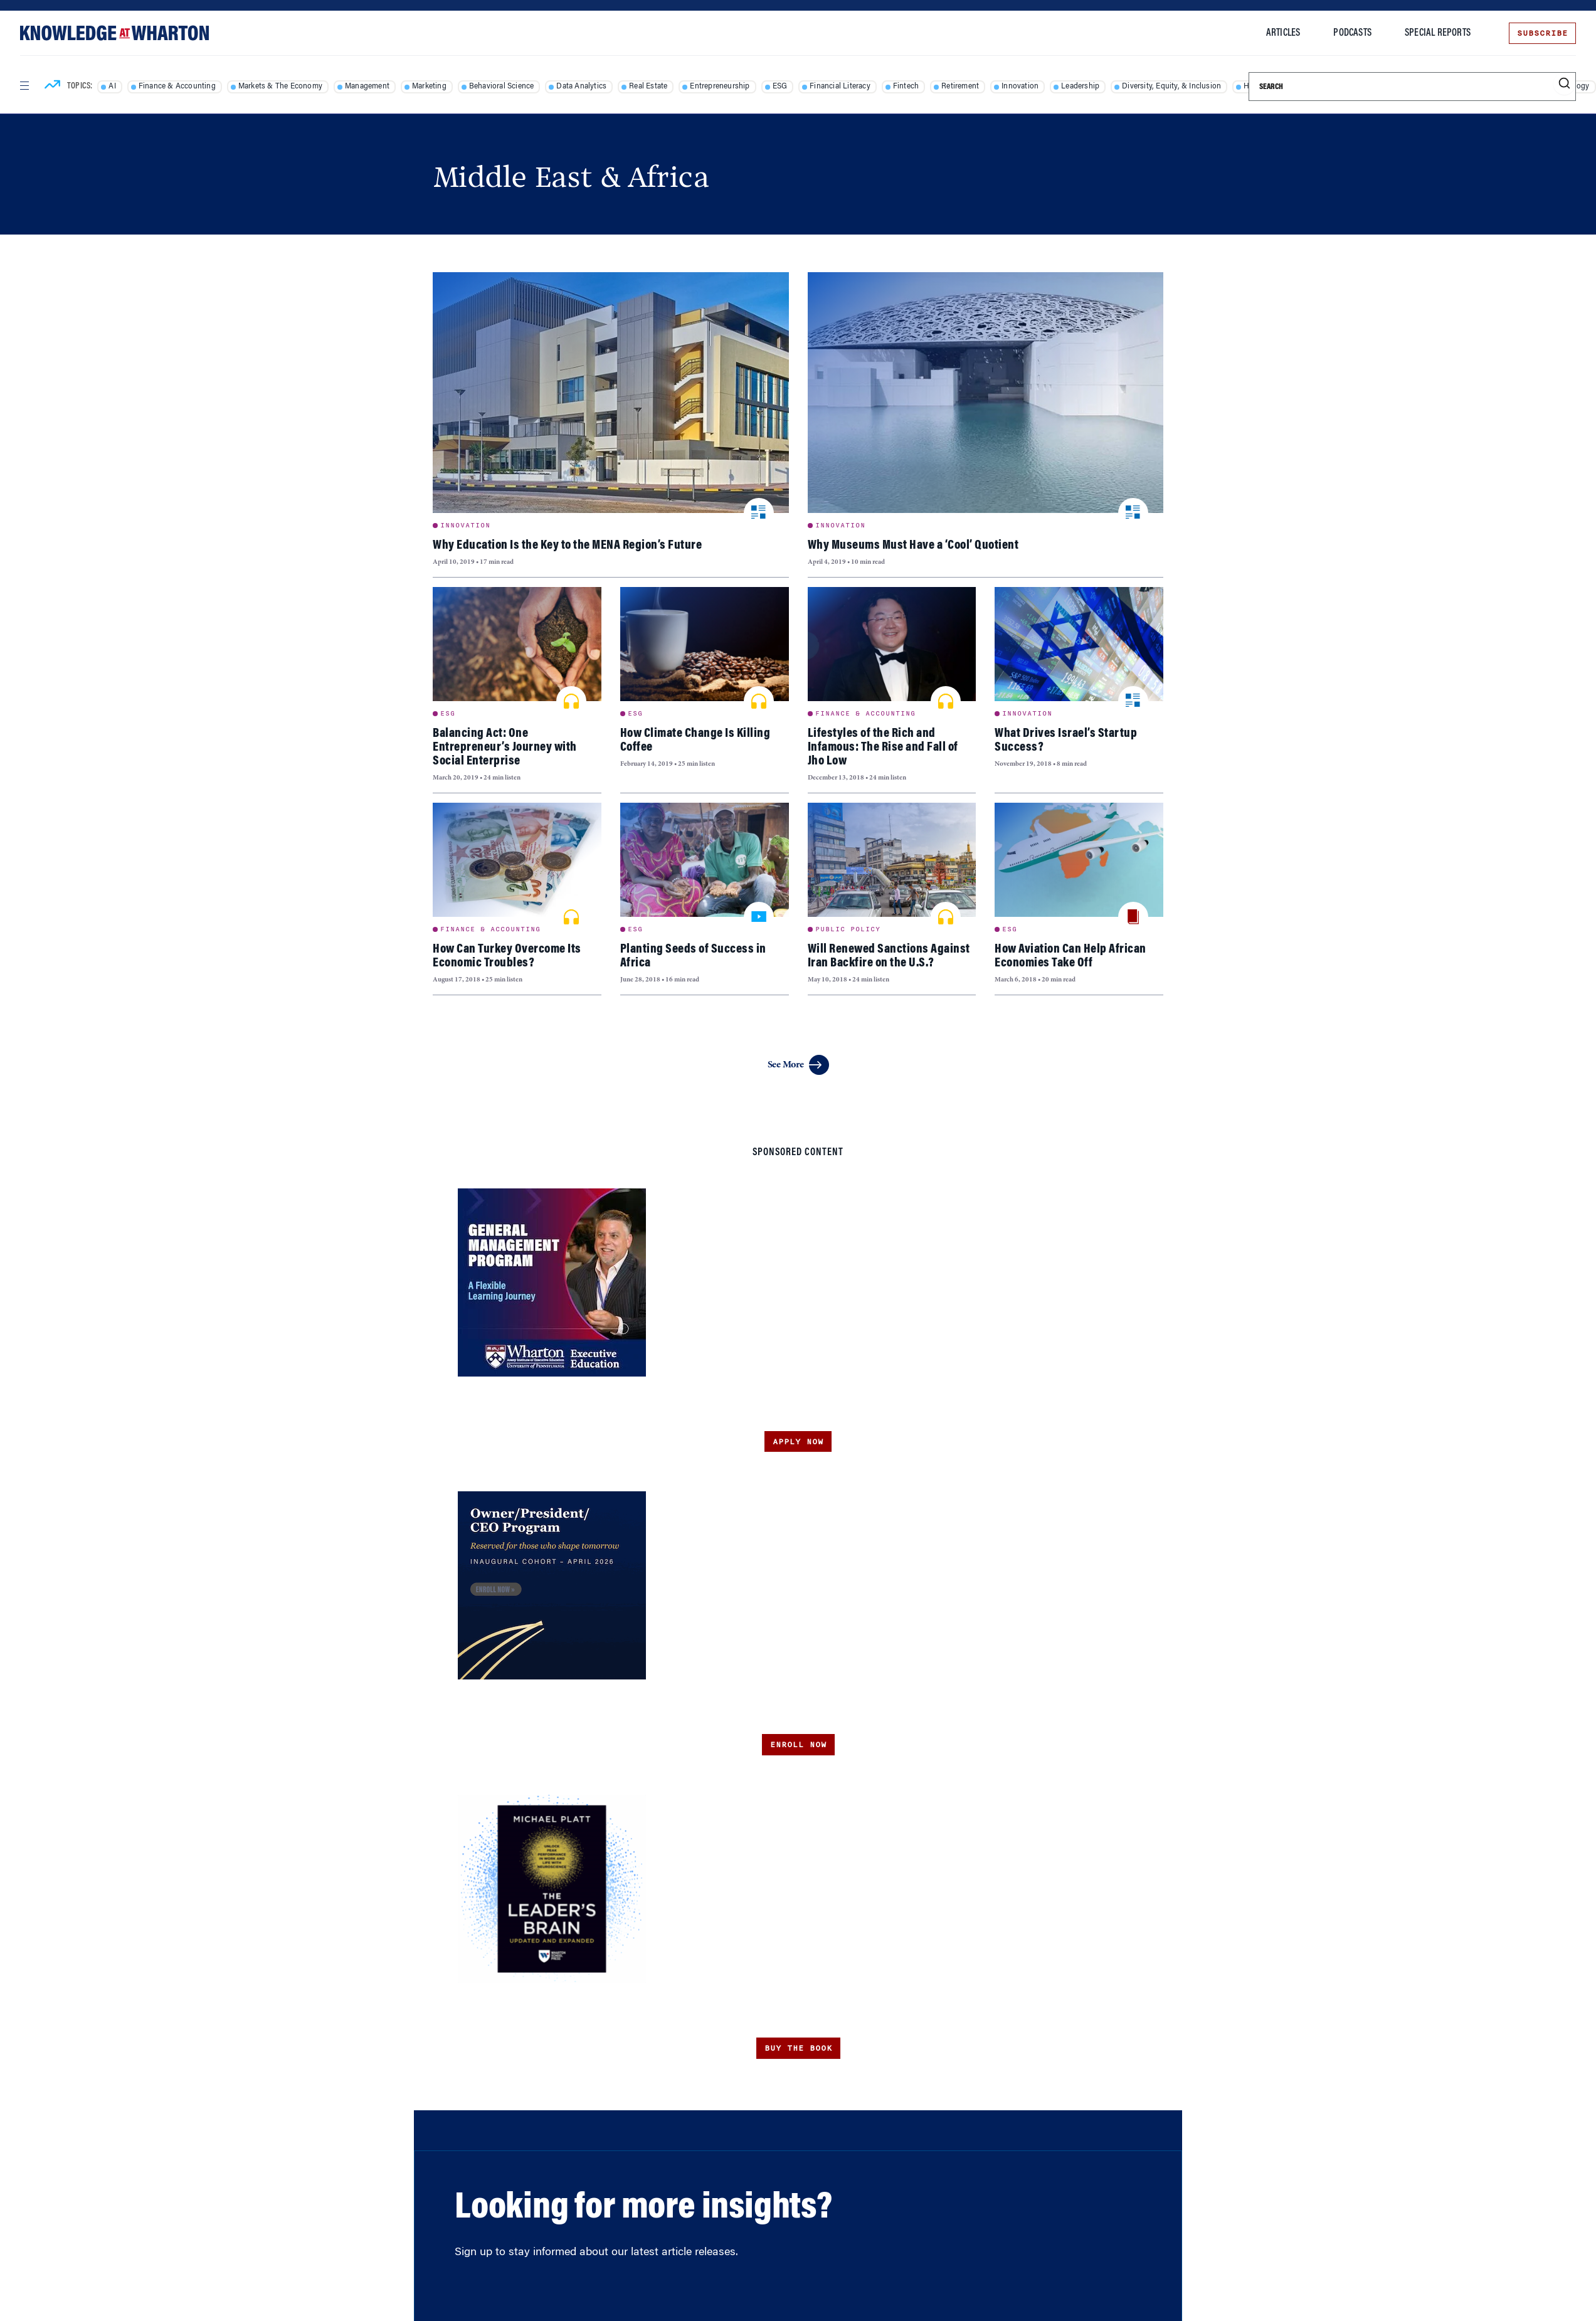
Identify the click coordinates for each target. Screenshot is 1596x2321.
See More (798, 1065)
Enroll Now (798, 1744)
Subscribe (1542, 33)
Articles (1283, 33)
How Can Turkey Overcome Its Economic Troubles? (507, 956)
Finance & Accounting (177, 86)
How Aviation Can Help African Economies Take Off (1070, 956)
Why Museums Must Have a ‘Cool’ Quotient (913, 545)
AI (111, 86)
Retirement (960, 86)
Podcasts (1352, 33)
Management (367, 86)
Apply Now (798, 1441)
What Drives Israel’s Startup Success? (1066, 740)
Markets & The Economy (280, 86)
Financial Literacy (840, 86)
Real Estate (648, 86)
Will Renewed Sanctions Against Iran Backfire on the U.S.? (889, 956)
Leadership (1080, 86)
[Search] (1412, 86)
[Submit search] (1564, 84)
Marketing (429, 86)
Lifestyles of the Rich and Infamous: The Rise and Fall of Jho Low (883, 747)
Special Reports (1438, 33)
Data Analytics (581, 86)
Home (445, 144)
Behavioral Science (501, 86)
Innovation (1019, 86)
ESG (780, 86)
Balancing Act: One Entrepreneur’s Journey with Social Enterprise (505, 747)
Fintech (906, 86)
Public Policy (847, 929)
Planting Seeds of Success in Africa (693, 956)
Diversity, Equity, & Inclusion (1171, 86)
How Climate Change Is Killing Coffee (695, 740)
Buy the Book (798, 2048)
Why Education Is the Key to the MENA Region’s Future (567, 545)
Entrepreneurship (719, 86)
